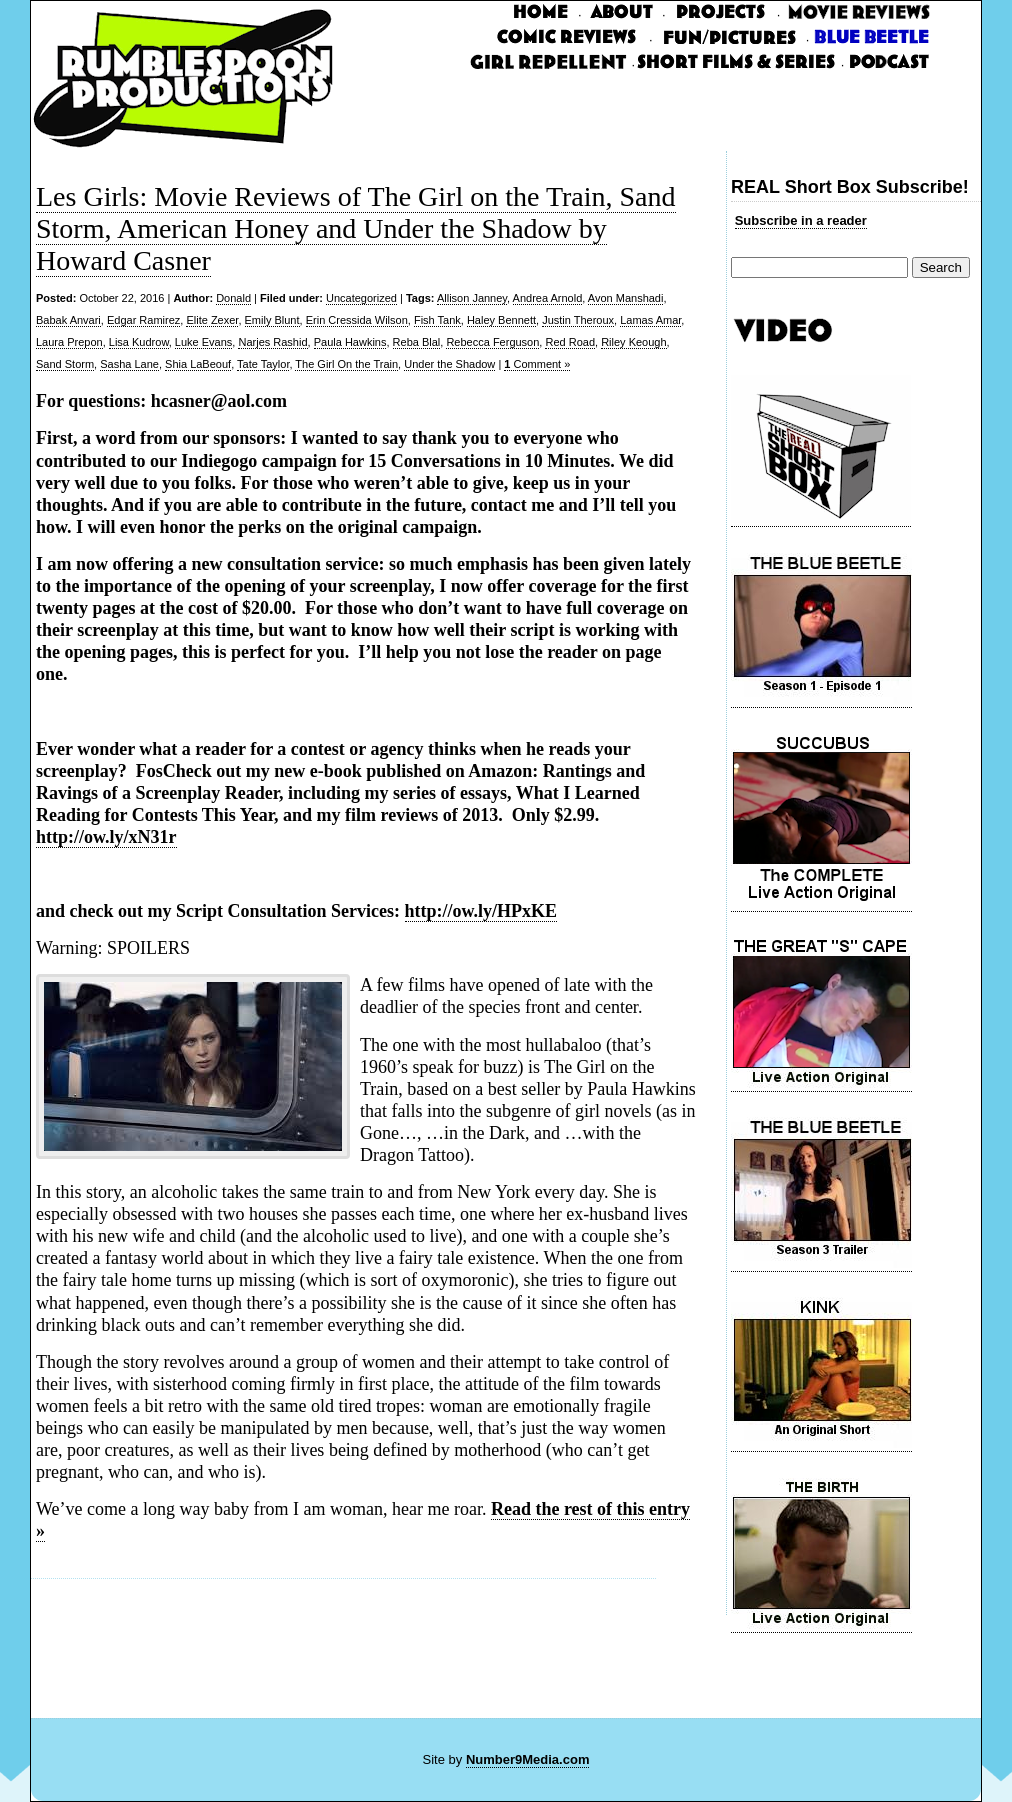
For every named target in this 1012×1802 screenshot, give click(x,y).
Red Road (570, 342)
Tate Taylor (263, 364)
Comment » (537, 364)
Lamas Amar (650, 320)
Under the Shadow (449, 364)
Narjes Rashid (272, 342)
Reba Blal (417, 342)
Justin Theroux (578, 320)
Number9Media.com (528, 1759)
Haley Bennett (501, 320)
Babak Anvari (68, 320)
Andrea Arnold (548, 298)
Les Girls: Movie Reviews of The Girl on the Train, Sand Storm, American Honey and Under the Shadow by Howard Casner (356, 228)
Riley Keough (633, 342)
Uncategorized (361, 298)
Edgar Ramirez (143, 320)
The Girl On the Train (346, 364)
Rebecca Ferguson (492, 342)
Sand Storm (65, 364)
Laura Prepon (69, 342)
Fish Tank (437, 320)
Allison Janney (472, 298)
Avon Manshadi (626, 298)
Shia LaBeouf (198, 364)
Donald (233, 298)
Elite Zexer (212, 320)
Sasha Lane (129, 364)
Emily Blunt (272, 320)
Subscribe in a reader (801, 220)
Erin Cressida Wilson (357, 320)
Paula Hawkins (350, 342)
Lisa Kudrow (139, 342)
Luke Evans (203, 342)
